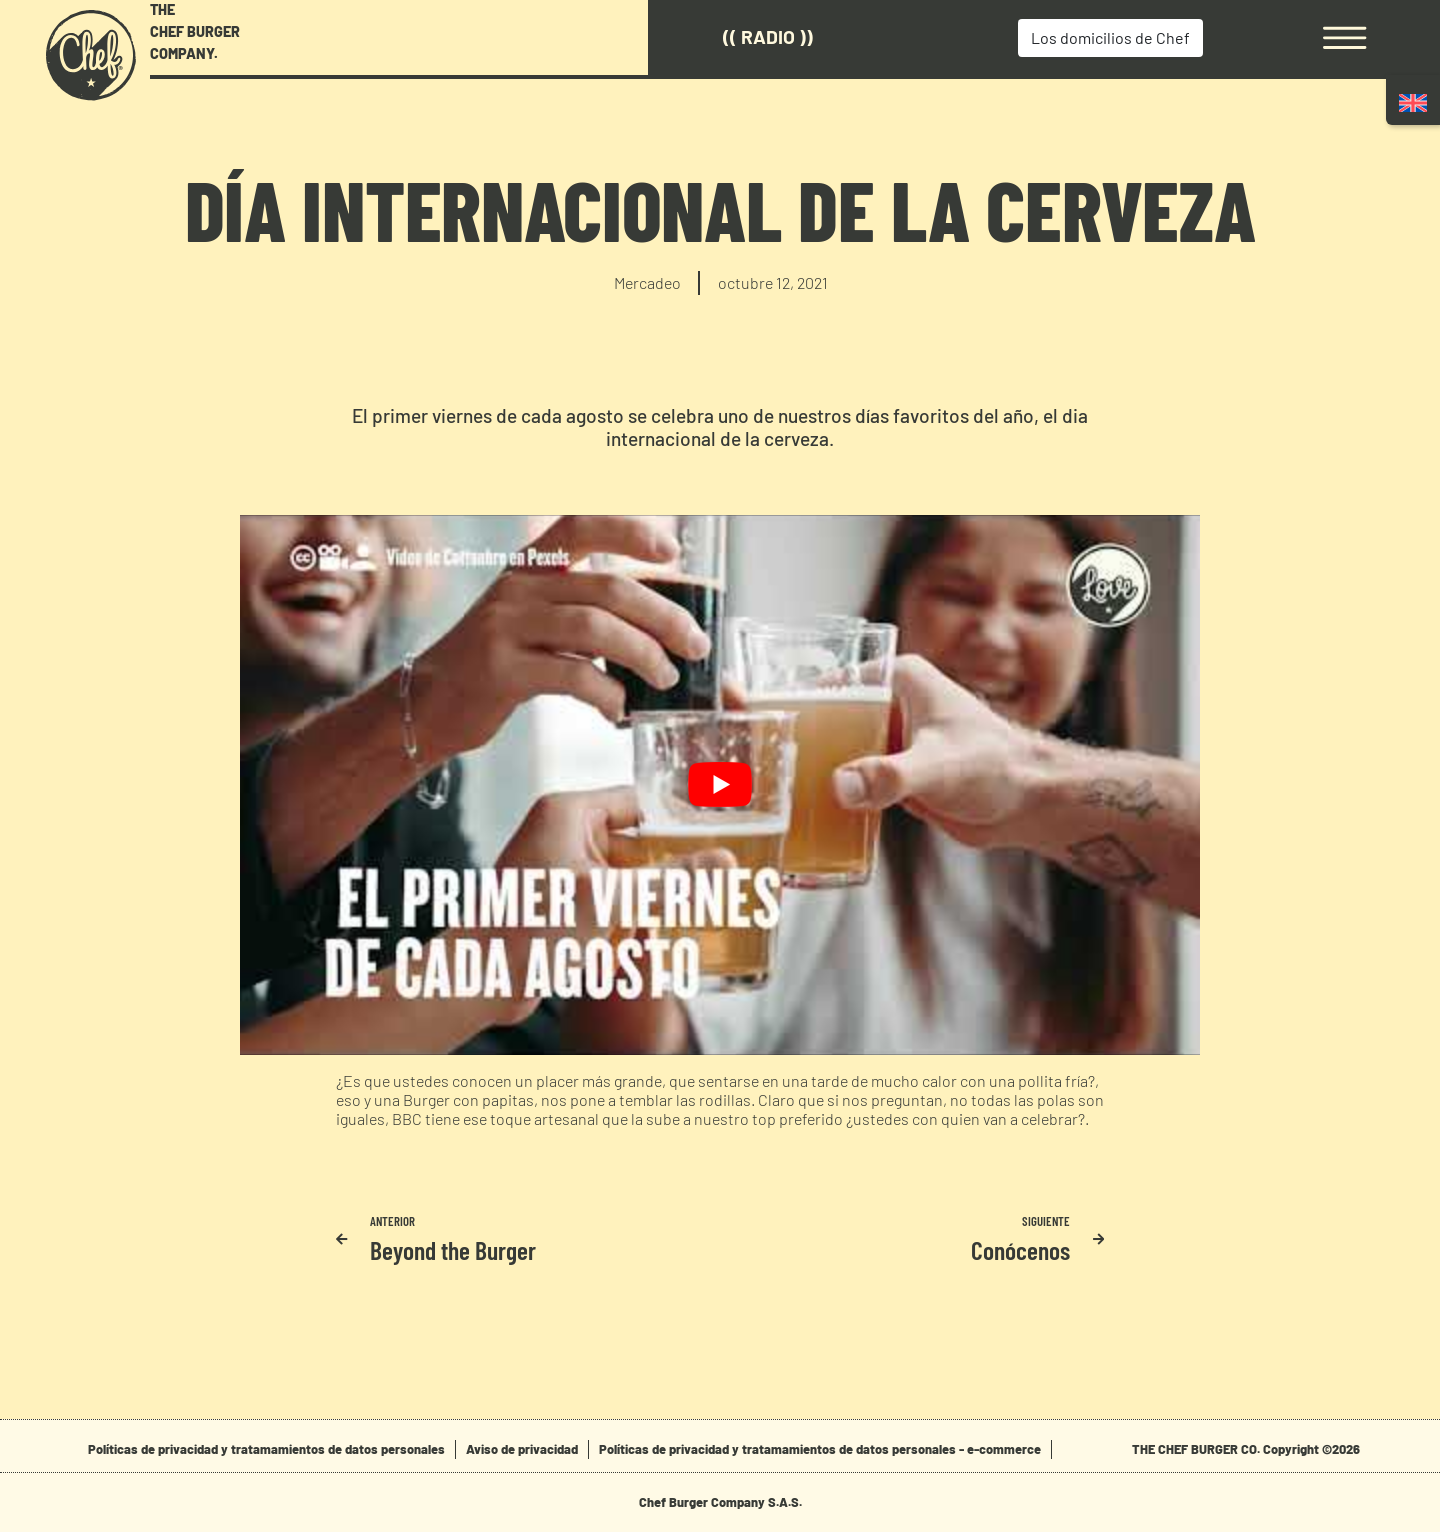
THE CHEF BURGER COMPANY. (195, 31)
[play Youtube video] (720, 785)
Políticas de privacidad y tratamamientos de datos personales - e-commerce (820, 1449)
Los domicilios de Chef (1110, 37)
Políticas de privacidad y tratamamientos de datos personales (266, 1449)
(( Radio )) (768, 36)
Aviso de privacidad (522, 1449)
